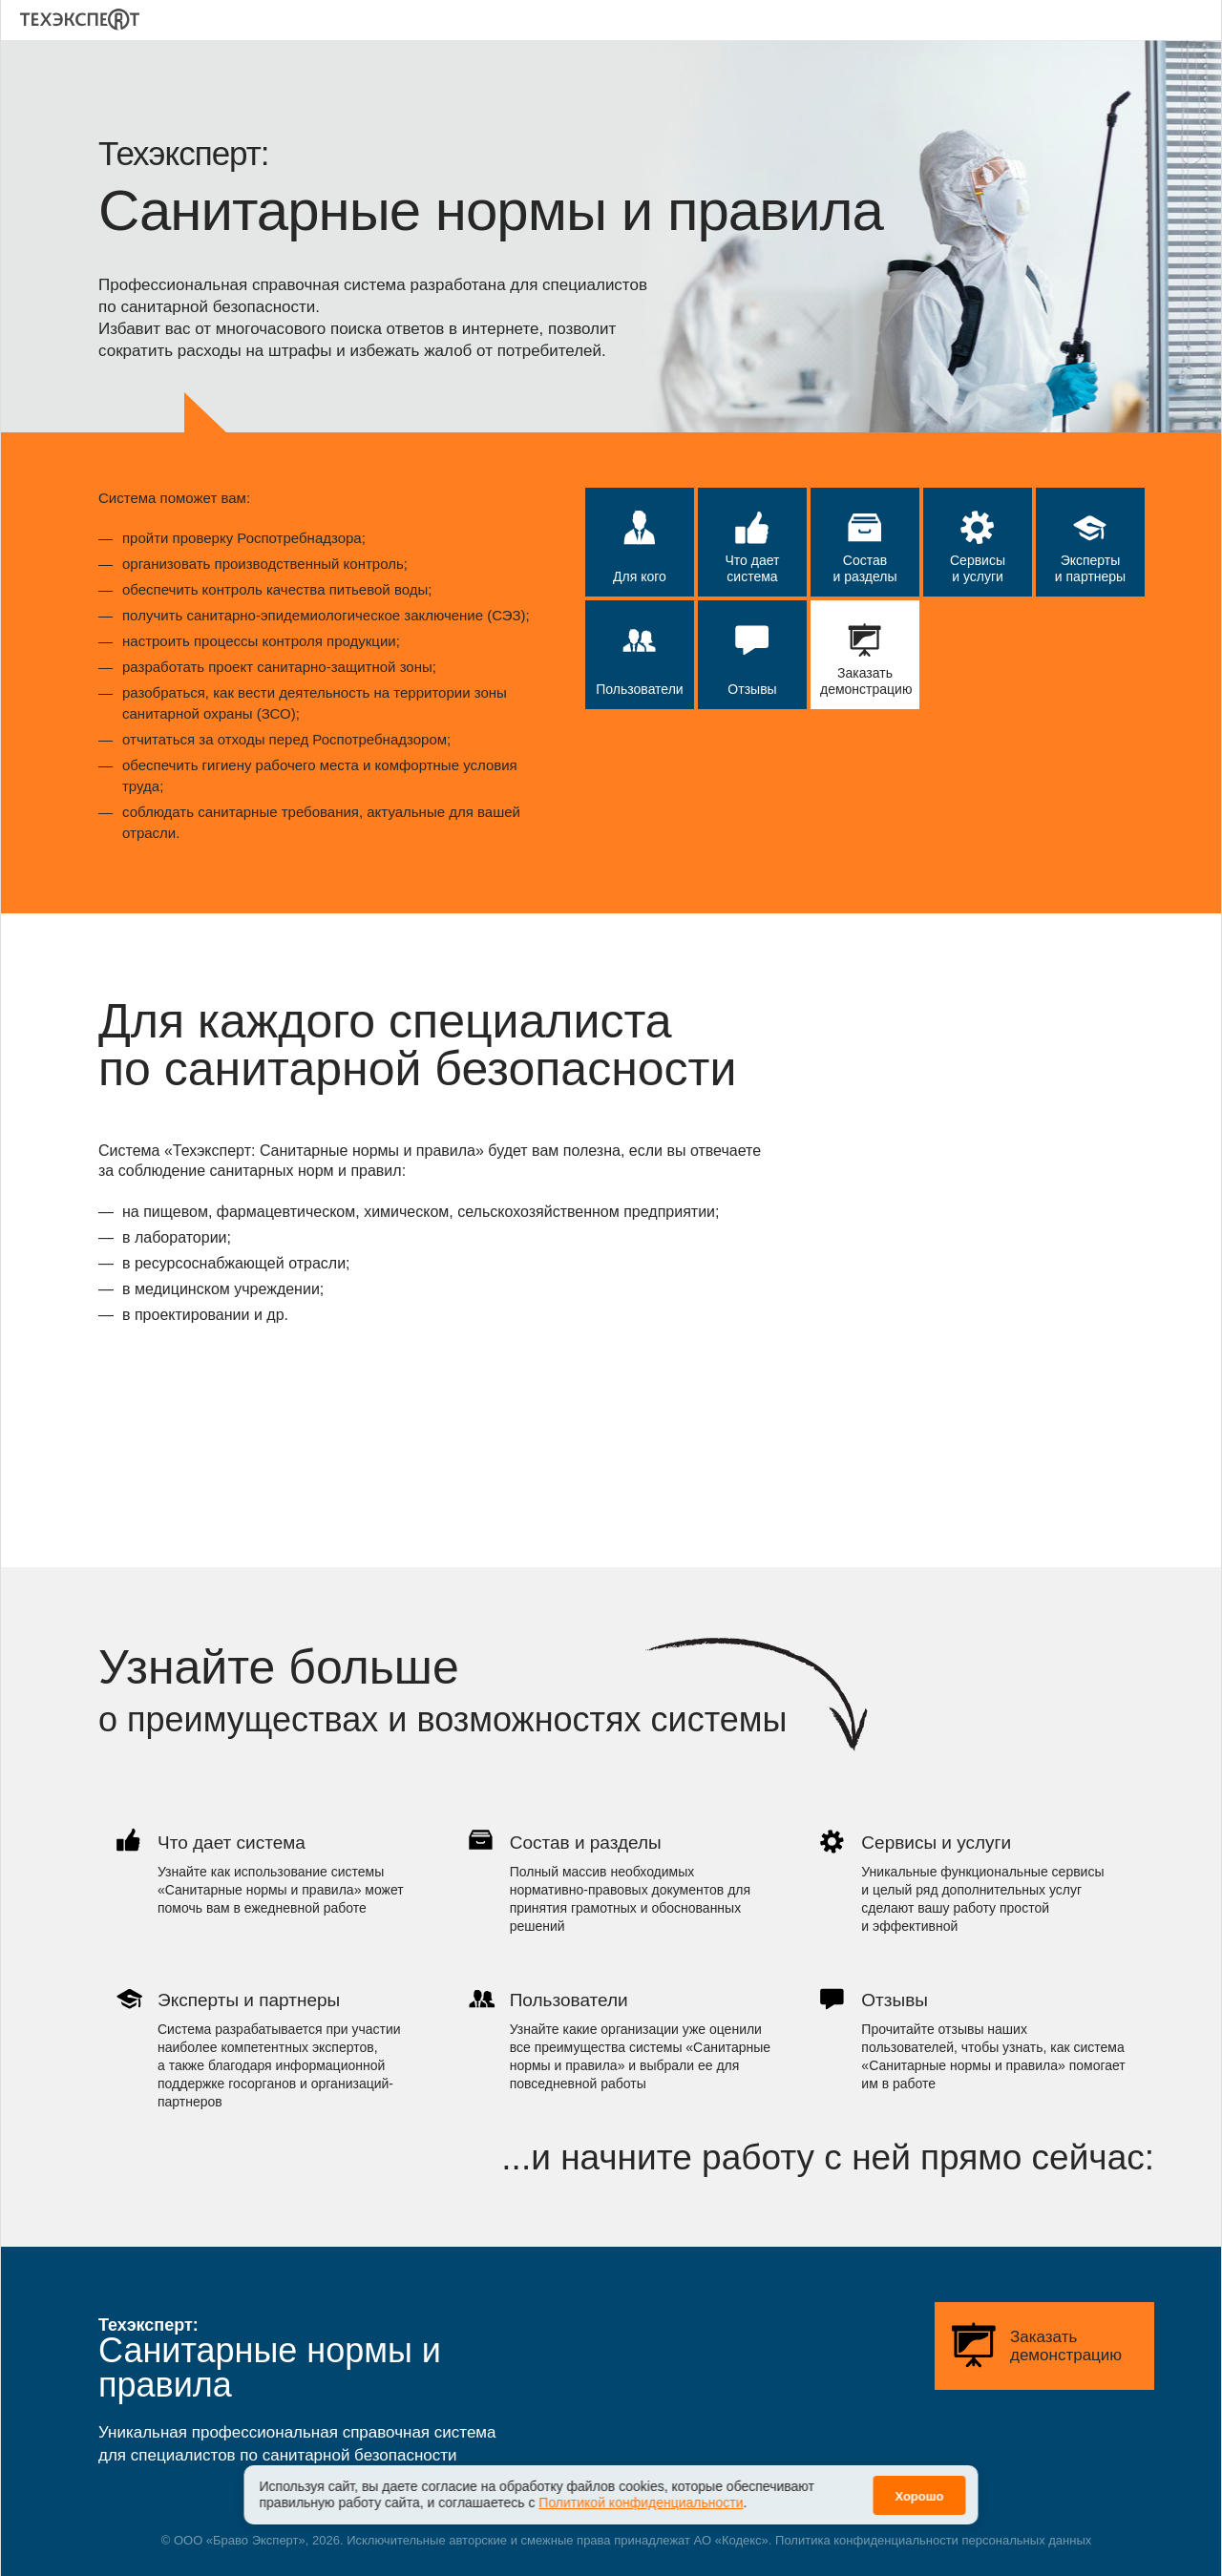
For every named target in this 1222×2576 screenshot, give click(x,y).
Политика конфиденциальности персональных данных (933, 2540)
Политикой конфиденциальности (640, 2490)
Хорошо (919, 2484)
